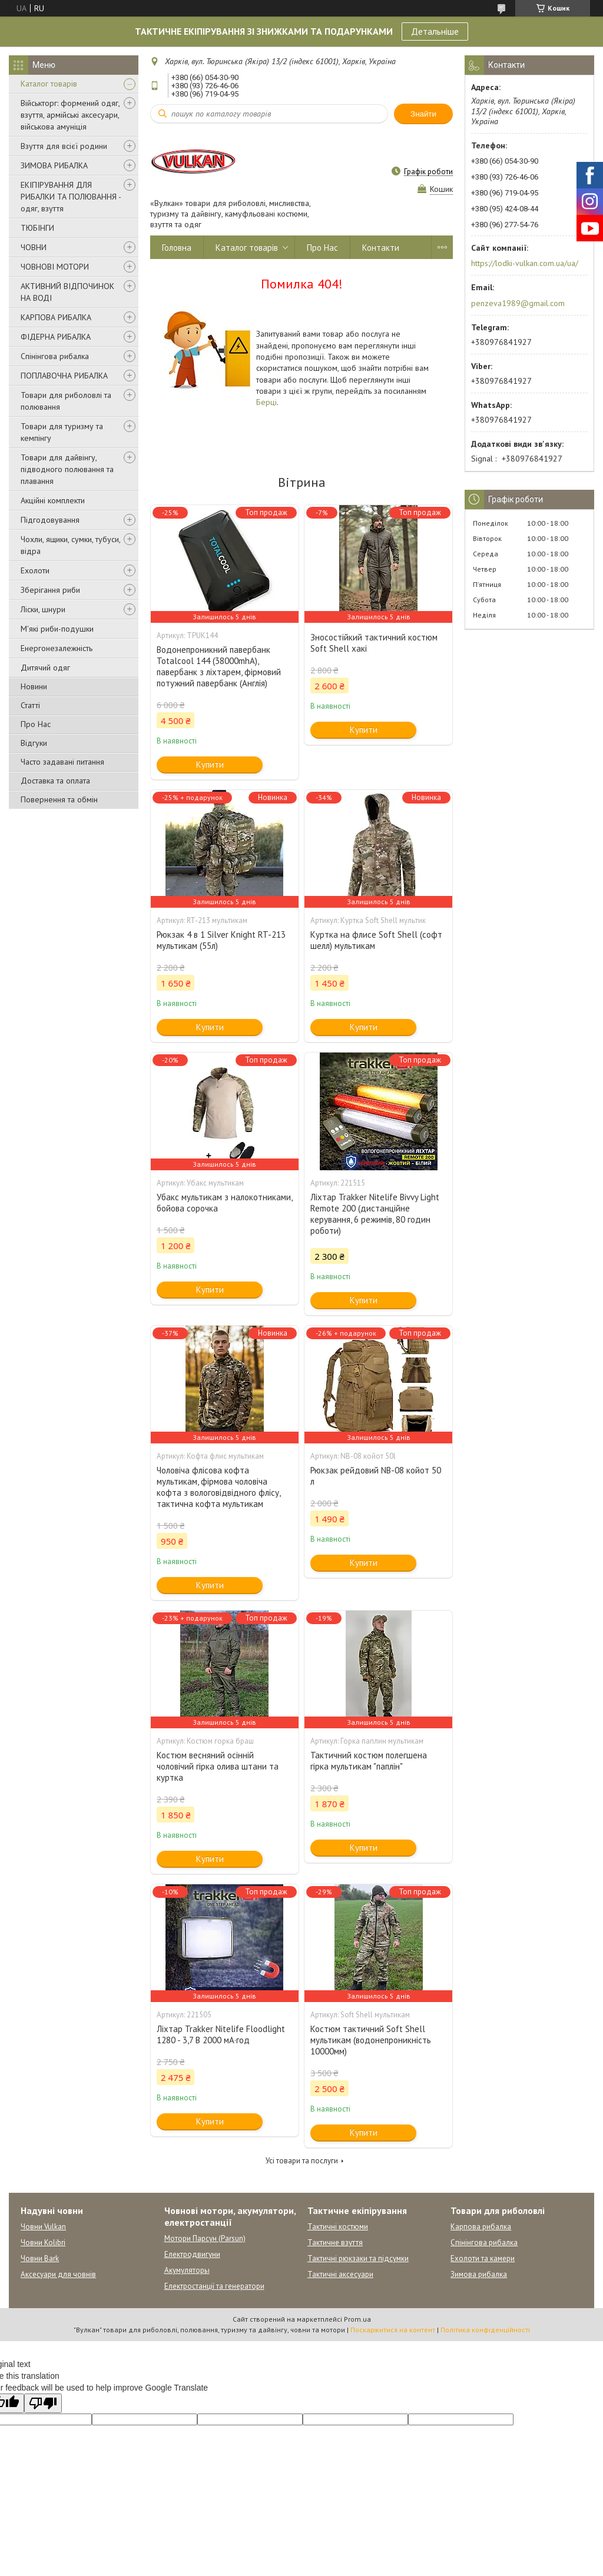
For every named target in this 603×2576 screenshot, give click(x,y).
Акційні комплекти (53, 500)
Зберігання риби (50, 590)
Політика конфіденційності (485, 2329)
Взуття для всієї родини (64, 146)
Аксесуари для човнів (58, 2274)
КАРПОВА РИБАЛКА (56, 317)
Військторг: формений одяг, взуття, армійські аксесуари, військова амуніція (70, 115)
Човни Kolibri (43, 2243)
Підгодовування (50, 519)
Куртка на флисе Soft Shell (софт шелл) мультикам (376, 940)
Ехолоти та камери (482, 2258)
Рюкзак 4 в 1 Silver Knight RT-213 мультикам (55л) (221, 940)
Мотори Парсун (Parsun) (205, 2238)
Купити (210, 764)
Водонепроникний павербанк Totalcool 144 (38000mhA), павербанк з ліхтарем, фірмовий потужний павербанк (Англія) (219, 666)
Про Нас (36, 724)
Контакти (380, 247)
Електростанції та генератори (214, 2286)
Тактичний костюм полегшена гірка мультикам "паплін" (368, 1761)
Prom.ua (357, 2319)
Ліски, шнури (43, 609)
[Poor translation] (43, 2403)
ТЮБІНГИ (37, 228)
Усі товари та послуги (302, 2161)
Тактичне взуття (335, 2243)
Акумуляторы (187, 2270)
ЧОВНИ (34, 247)
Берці (266, 402)
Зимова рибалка (478, 2274)
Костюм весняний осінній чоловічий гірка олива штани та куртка (218, 1766)
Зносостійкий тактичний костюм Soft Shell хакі (374, 643)
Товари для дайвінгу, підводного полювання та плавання (67, 469)
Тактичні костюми (337, 2227)
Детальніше (435, 31)
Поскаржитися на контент (392, 2329)
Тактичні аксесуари (340, 2274)
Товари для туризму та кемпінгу (62, 432)
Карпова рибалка (480, 2227)
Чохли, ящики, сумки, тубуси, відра (70, 545)
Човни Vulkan (43, 2227)
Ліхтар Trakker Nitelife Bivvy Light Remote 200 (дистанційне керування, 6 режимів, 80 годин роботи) (374, 1213)
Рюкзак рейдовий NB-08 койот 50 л (375, 1476)
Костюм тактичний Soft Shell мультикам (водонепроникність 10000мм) (370, 2040)
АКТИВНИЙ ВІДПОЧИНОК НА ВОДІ (67, 292)
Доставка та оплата (55, 780)
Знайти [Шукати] (423, 113)
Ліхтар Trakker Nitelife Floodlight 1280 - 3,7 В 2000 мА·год (221, 2034)
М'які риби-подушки (57, 628)
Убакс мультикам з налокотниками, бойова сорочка (224, 1202)
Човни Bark (40, 2258)
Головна (176, 247)
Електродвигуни (192, 2254)
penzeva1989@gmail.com (518, 303)
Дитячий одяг (45, 667)
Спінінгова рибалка (55, 356)
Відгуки (34, 743)
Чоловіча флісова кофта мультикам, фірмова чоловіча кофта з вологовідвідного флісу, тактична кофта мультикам (218, 1487)
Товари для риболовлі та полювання (66, 401)
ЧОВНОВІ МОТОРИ (55, 266)
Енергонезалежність (56, 648)
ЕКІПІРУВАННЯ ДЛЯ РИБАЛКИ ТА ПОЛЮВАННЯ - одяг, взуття (71, 197)
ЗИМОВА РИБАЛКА (54, 165)
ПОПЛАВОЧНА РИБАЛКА (64, 375)
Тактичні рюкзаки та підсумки (358, 2258)
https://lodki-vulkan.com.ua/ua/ (524, 263)
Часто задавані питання (62, 761)
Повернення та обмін (59, 799)
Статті (30, 705)
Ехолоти (35, 570)
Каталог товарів (49, 83)
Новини (34, 686)
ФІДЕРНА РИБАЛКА (56, 336)
